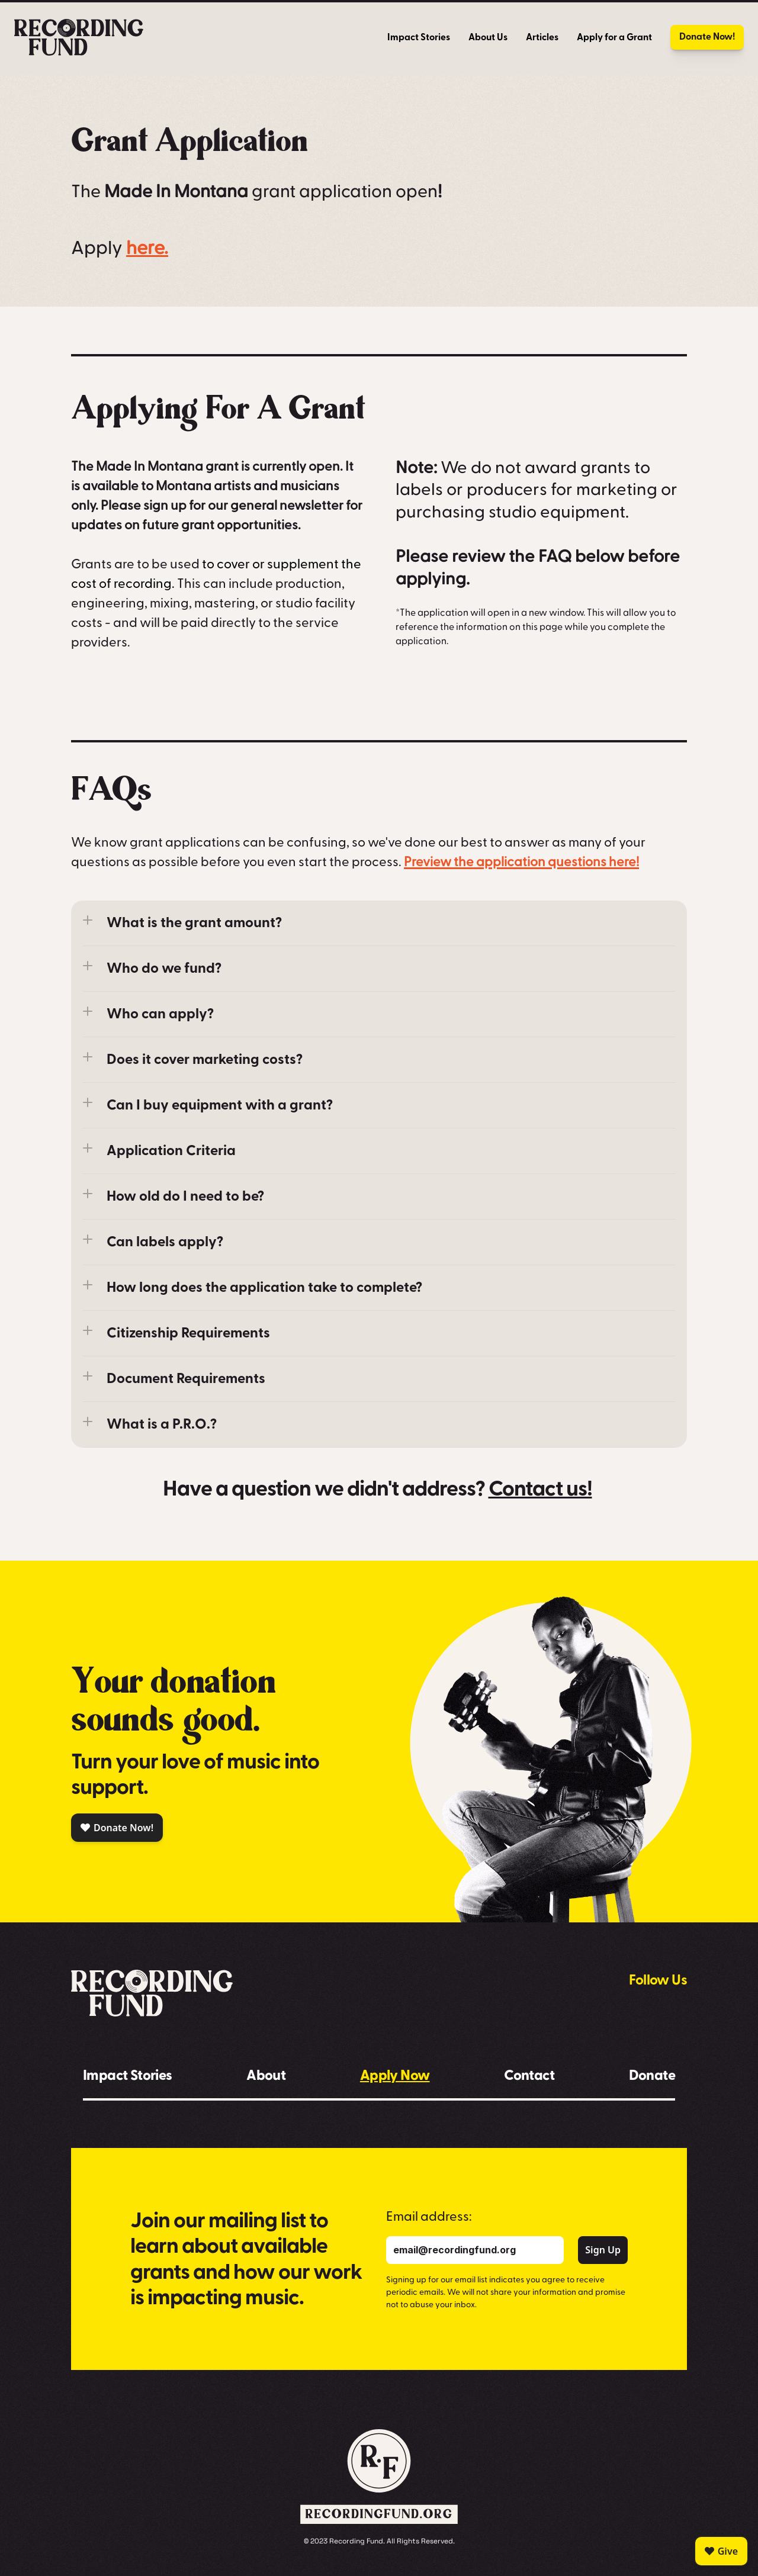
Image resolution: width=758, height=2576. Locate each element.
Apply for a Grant (614, 37)
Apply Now (395, 2075)
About (265, 2075)
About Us (488, 37)
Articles (542, 37)
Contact (529, 2075)
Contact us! (540, 1489)
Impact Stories (418, 37)
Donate (652, 2075)
